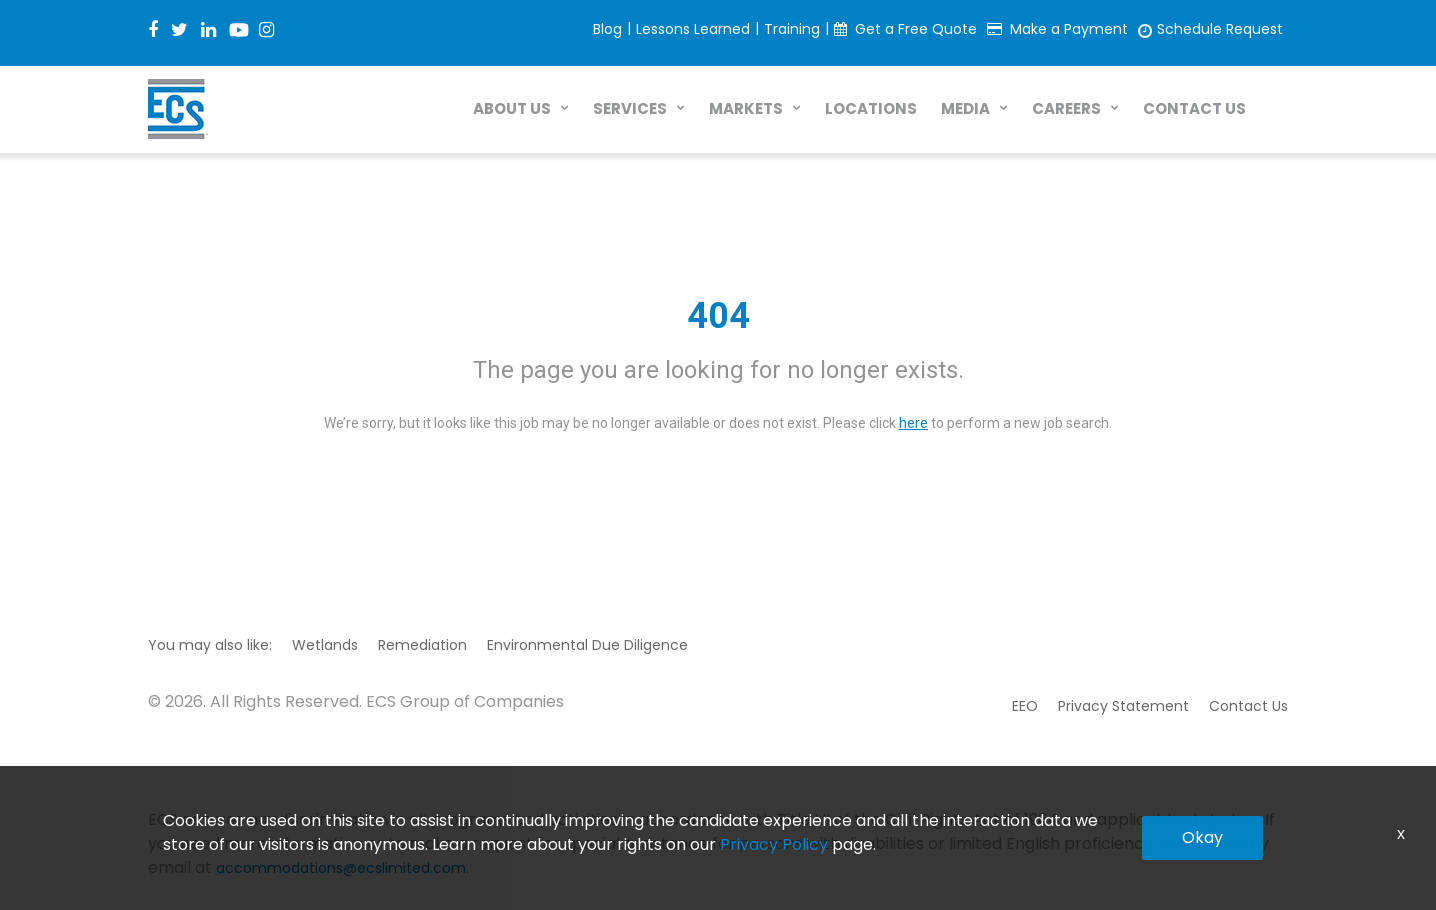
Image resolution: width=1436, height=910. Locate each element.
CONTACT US (1194, 108)
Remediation (422, 645)
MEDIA (965, 108)
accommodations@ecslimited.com (341, 868)
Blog (607, 29)
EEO (1025, 706)
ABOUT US (512, 108)
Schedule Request (1220, 29)
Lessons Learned (693, 29)
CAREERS (1066, 108)
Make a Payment (1069, 29)
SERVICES (630, 108)
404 (718, 316)
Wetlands (325, 645)
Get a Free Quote (916, 29)
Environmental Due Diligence (587, 645)
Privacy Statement (1123, 706)
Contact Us (1248, 706)
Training (792, 29)
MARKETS (746, 108)
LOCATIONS (871, 108)
